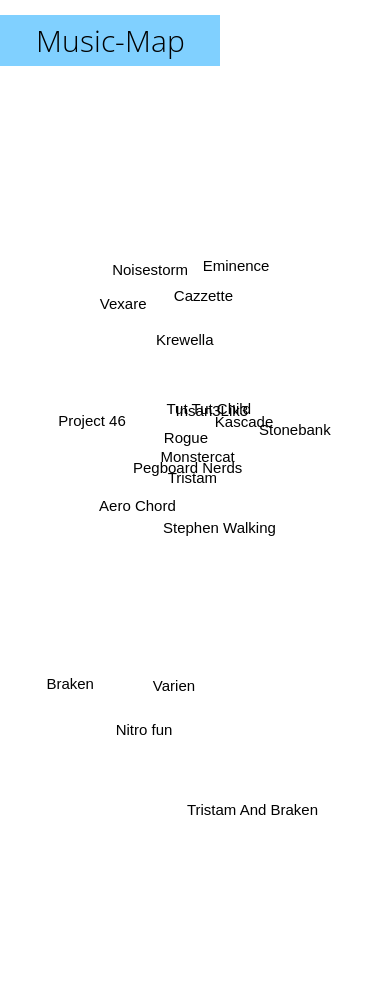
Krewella (182, 341)
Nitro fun (142, 725)
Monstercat (199, 452)
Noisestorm (151, 284)
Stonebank (295, 427)
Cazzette (202, 302)
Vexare (121, 302)
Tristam (194, 476)
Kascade (244, 427)
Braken (71, 678)
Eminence (236, 270)
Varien (174, 674)
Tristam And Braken (256, 812)
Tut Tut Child (210, 403)
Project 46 (90, 422)
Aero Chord (138, 497)
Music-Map (110, 40)
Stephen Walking (220, 529)
